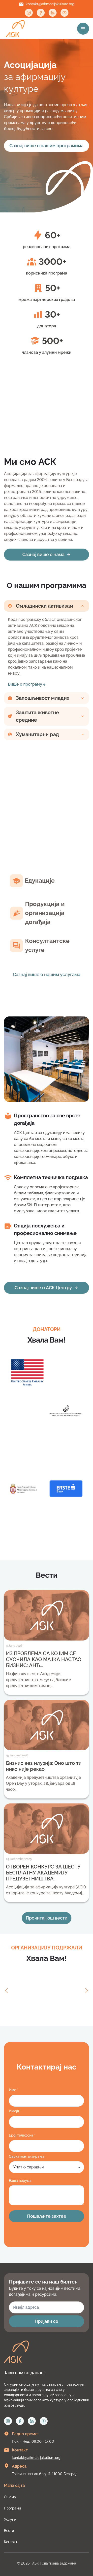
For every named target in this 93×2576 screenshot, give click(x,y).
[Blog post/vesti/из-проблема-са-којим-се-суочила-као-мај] (46, 1615)
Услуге (10, 2519)
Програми (12, 2508)
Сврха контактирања (26, 2156)
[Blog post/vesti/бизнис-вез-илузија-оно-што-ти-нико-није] (46, 1725)
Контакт (10, 2542)
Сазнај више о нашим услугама (46, 974)
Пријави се (46, 2321)
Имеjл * (15, 2111)
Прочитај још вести (46, 1918)
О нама (10, 2497)
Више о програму (27, 684)
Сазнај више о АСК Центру (46, 1287)
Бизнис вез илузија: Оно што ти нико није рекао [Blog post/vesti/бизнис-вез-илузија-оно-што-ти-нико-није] (44, 1766)
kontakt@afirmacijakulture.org (50, 4)
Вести (9, 2531)
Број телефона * (22, 2135)
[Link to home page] (15, 28)
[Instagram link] (29, 13)
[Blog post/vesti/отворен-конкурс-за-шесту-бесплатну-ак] (46, 1828)
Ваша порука (20, 2181)
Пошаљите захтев (46, 2216)
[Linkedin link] (53, 13)
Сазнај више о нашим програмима (46, 145)
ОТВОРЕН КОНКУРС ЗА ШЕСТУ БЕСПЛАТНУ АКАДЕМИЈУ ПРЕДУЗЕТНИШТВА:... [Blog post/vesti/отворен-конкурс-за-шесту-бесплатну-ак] (43, 1873)
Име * (13, 2090)
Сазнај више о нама (46, 554)
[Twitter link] (64, 13)
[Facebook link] (41, 13)
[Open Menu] (83, 29)
